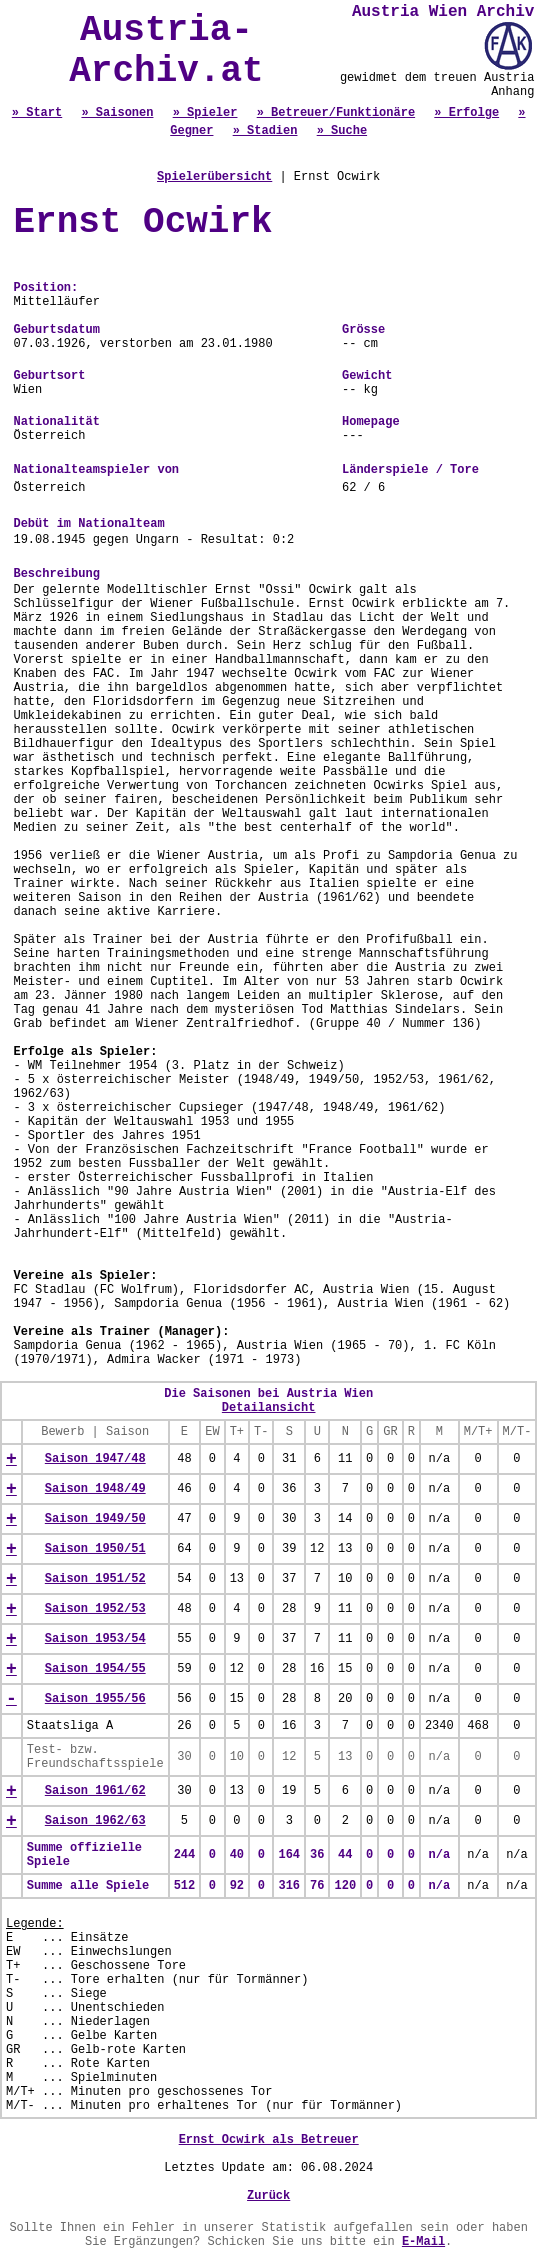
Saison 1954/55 (95, 1669)
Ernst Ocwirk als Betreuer (269, 2140)
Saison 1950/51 (95, 1549)
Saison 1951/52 (95, 1579)
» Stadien (265, 131)
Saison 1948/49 (95, 1489)
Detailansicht (269, 1408)
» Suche (342, 131)
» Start (37, 113)
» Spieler (205, 113)
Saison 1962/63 (95, 1821)
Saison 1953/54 (95, 1639)
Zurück (268, 2196)
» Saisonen (117, 113)
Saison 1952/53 (95, 1609)
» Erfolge (466, 113)
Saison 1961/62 (95, 1791)
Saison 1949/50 (95, 1519)
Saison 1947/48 (95, 1459)
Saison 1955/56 (95, 1699)
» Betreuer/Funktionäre (336, 113)
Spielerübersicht (214, 177)
